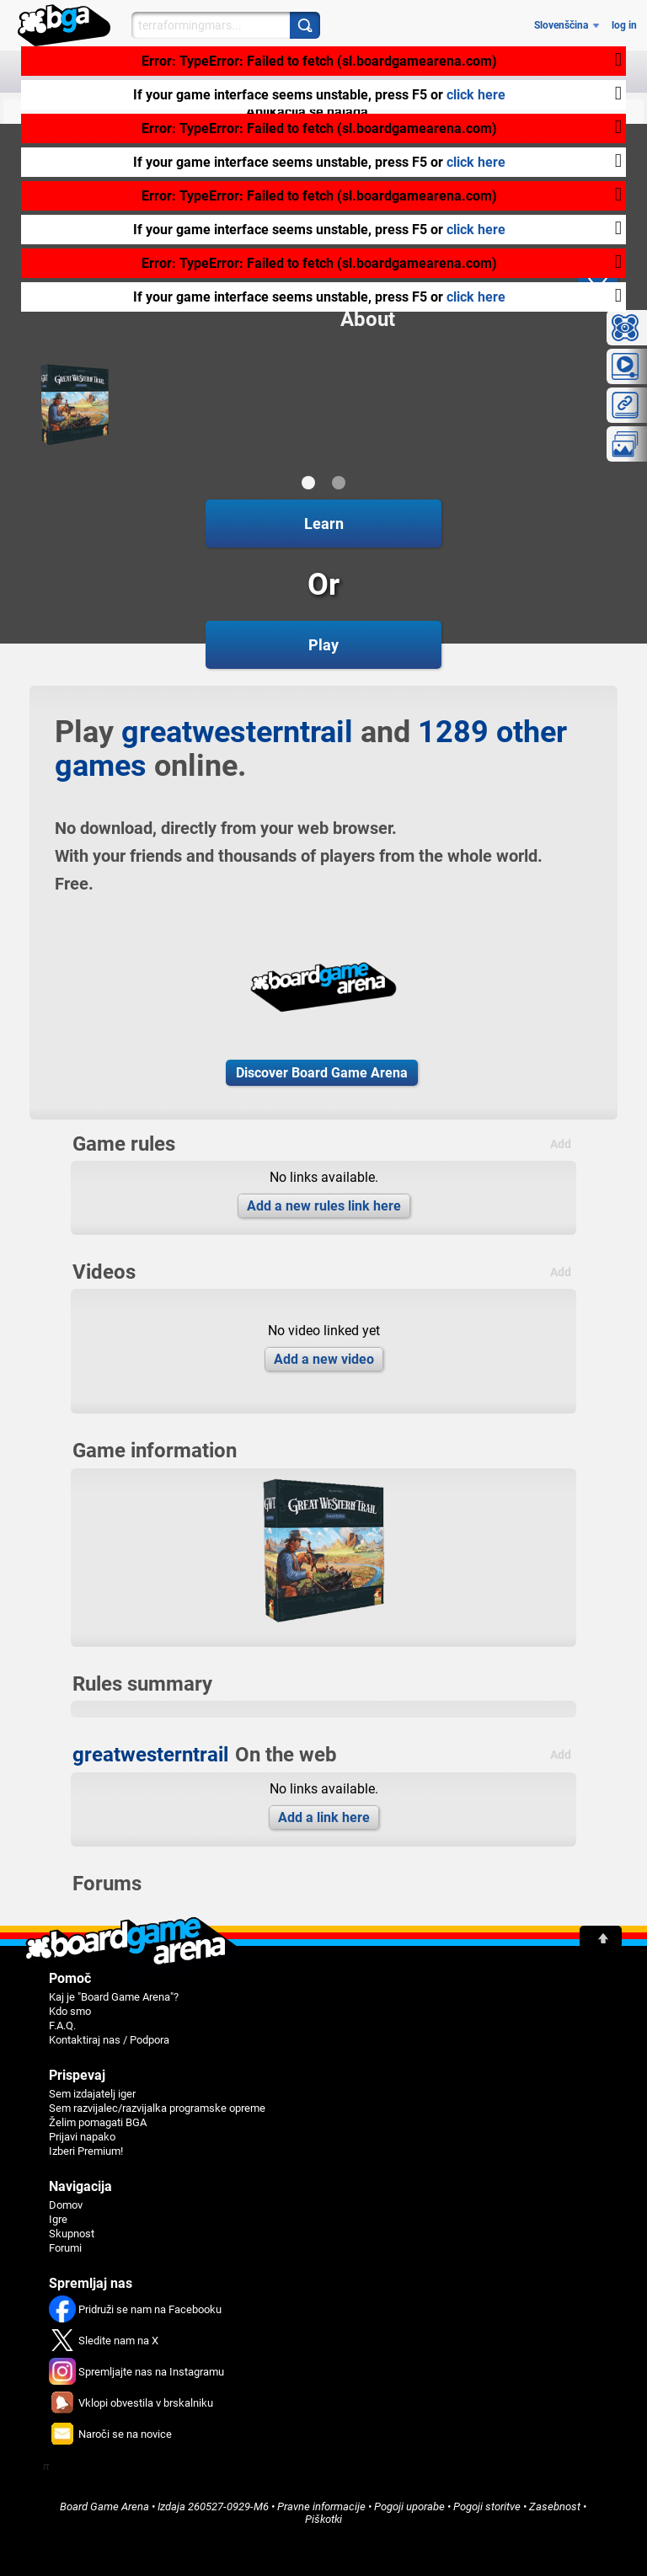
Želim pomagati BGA (98, 2122)
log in (624, 25)
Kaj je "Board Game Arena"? (114, 1997)
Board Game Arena (104, 2506)
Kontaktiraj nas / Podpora (109, 2040)
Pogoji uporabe (409, 2506)
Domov (66, 2205)
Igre (58, 2219)
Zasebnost (554, 2506)
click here (475, 95)
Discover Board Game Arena (322, 1073)
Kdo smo (70, 2011)
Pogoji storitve (487, 2506)
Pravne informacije (321, 2506)
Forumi (65, 2248)
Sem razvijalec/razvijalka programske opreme (157, 2108)
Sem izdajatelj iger (92, 2093)
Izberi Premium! (86, 2151)
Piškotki (323, 2519)
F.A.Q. (62, 2025)
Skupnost (71, 2233)
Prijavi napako (82, 2136)
